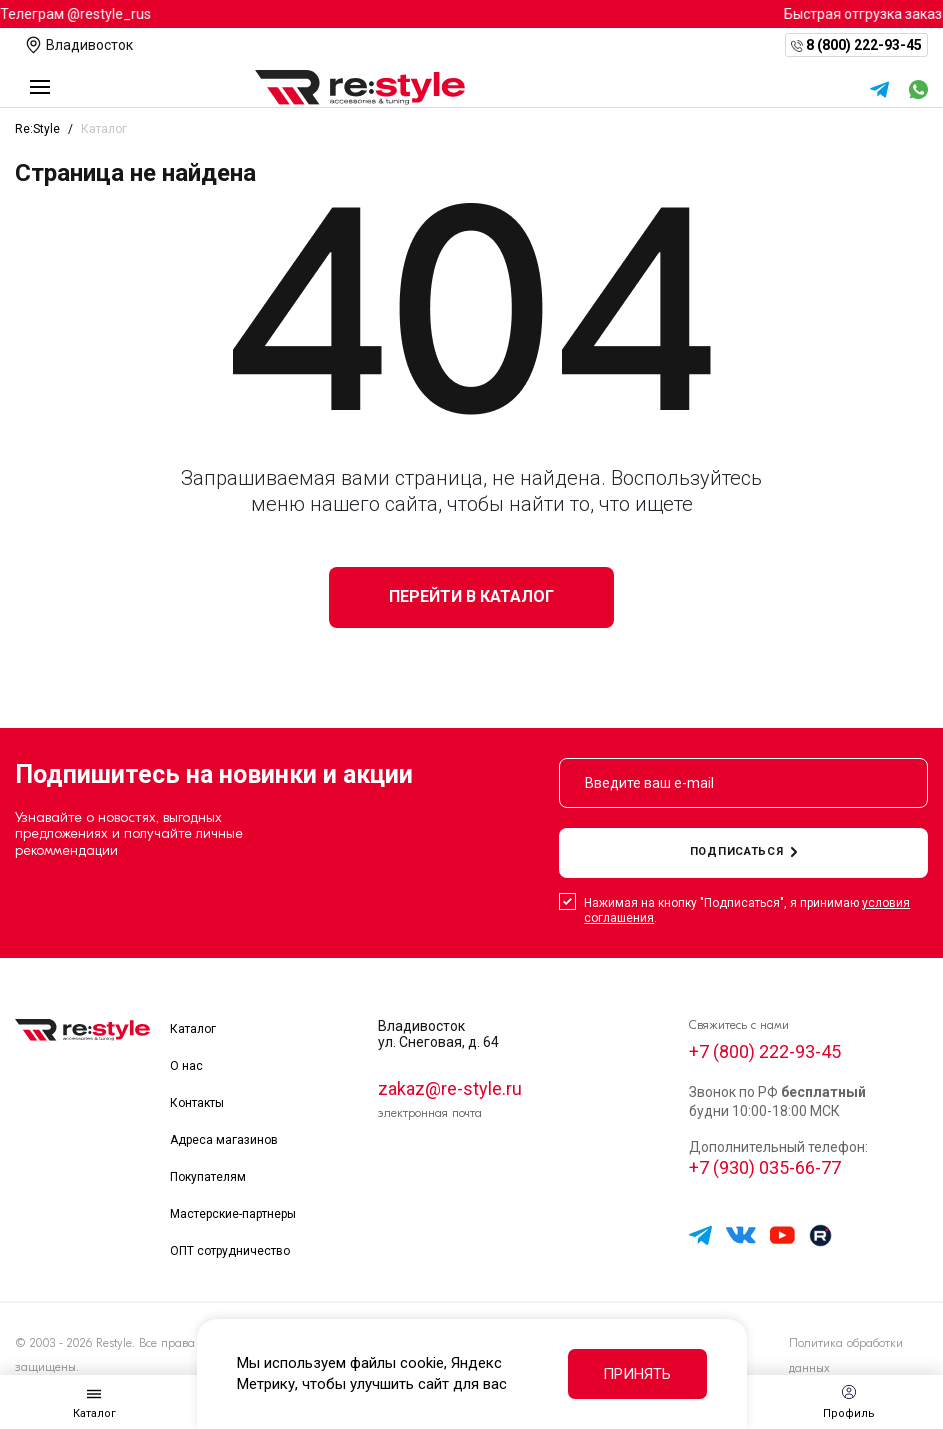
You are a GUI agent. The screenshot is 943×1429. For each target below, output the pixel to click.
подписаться (744, 851)
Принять (637, 1374)
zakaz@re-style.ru (450, 1088)
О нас (186, 1066)
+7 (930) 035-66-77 (765, 1167)
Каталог (193, 1029)
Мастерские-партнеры (233, 1214)
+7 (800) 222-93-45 (765, 1051)
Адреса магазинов (224, 1140)
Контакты (197, 1103)
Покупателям (208, 1177)
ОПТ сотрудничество (230, 1251)
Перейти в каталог (471, 596)
